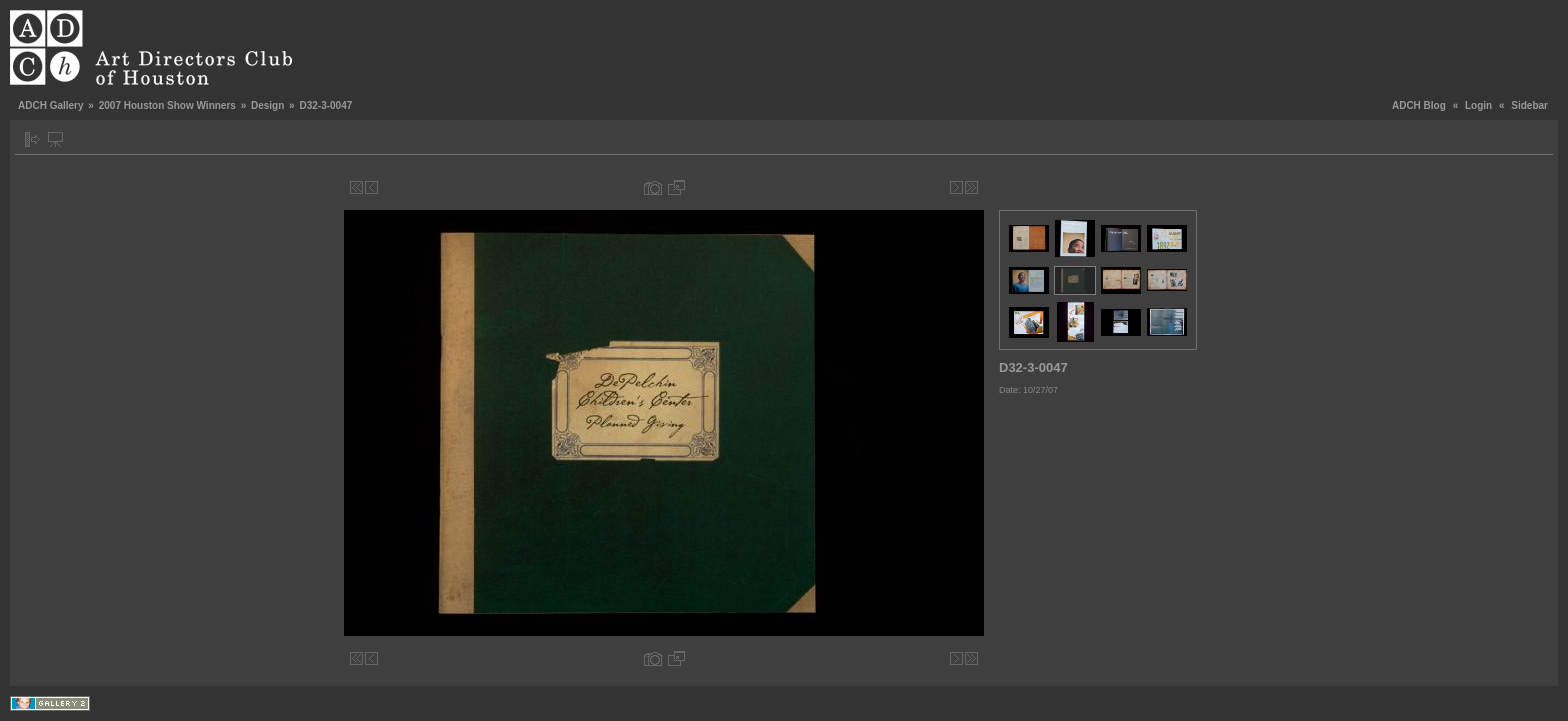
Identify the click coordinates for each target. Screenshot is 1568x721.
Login (1478, 105)
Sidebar (1529, 105)
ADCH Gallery (51, 105)
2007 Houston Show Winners (167, 105)
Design (267, 105)
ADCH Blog (1419, 105)
